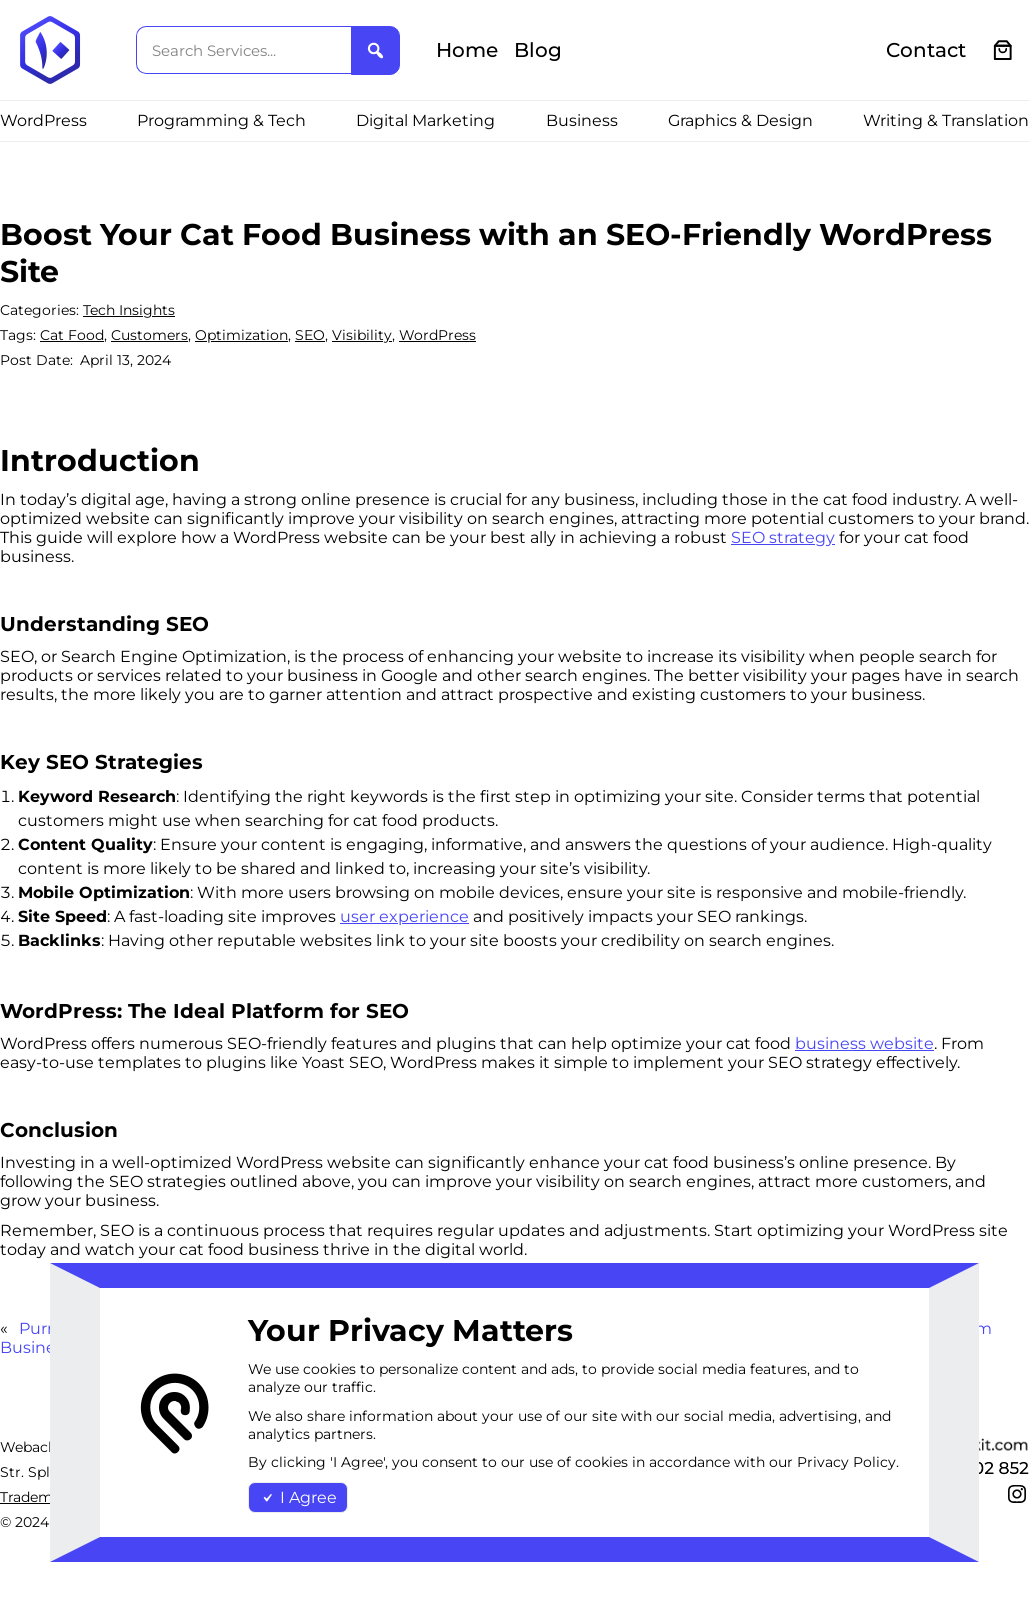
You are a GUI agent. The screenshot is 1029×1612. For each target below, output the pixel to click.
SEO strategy (783, 537)
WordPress (437, 335)
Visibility (362, 335)
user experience (404, 916)
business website (864, 1043)
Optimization (241, 335)
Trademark (37, 1497)
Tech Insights (129, 310)
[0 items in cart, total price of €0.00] (1003, 50)
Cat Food (72, 335)
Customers (149, 335)
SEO (310, 335)
